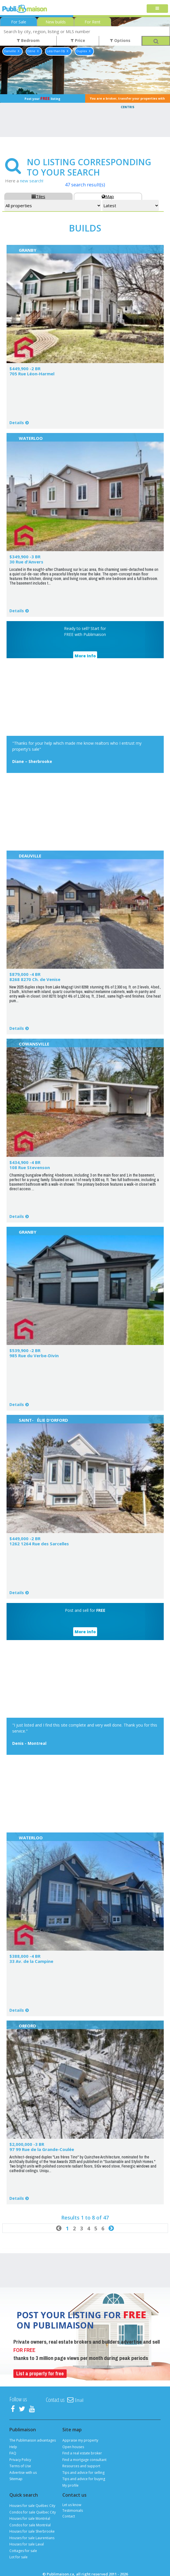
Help (13, 2446)
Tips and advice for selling (83, 2472)
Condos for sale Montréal (30, 2525)
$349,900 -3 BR (24, 556)
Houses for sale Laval (26, 2544)
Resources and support (81, 2466)
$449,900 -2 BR (24, 368)
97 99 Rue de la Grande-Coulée (41, 2149)
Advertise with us (23, 2472)
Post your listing (42, 98)
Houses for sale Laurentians (31, 2537)
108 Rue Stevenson (29, 1167)
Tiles (38, 196)
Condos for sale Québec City (32, 2512)
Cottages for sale (23, 2550)
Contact (68, 2516)
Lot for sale (18, 2557)
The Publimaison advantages (32, 2440)
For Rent (93, 22)
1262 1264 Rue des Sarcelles (39, 1543)
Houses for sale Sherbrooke (32, 2531)
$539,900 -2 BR (24, 1350)
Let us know (71, 2504)
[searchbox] (85, 31)
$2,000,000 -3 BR (26, 2144)
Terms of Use (20, 2466)
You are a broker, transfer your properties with (127, 99)
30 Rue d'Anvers (26, 562)
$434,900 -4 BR (24, 1162)
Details (16, 422)
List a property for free (40, 2373)
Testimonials (72, 2510)
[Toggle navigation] (157, 8)
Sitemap (15, 2478)
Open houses (73, 2446)
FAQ (12, 2453)
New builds (56, 22)
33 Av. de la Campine (31, 1961)
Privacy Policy (20, 2459)
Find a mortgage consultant (84, 2459)
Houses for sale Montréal (29, 2518)
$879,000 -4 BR (24, 974)
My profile (70, 2485)
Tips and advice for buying (83, 2478)
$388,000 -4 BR (24, 1956)
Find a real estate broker (82, 2453)
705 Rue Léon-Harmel (31, 373)
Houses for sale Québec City (32, 2505)
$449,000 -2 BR (24, 1538)
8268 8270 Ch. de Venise (34, 979)
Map (108, 196)
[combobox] (85, 31)
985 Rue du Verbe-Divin (34, 1355)
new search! (31, 181)
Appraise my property (80, 2440)
